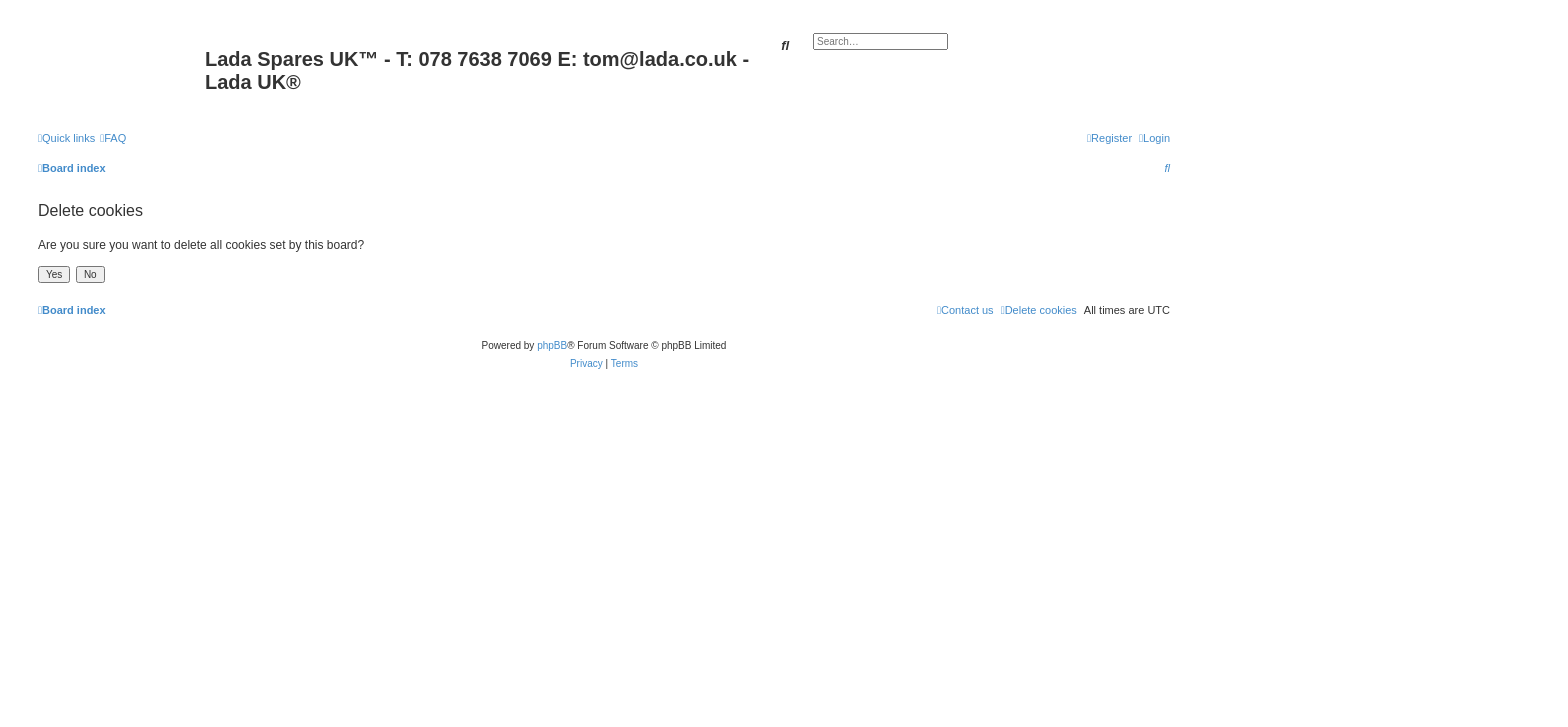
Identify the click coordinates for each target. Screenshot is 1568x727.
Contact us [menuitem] (965, 310)
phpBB (552, 345)
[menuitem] (113, 138)
